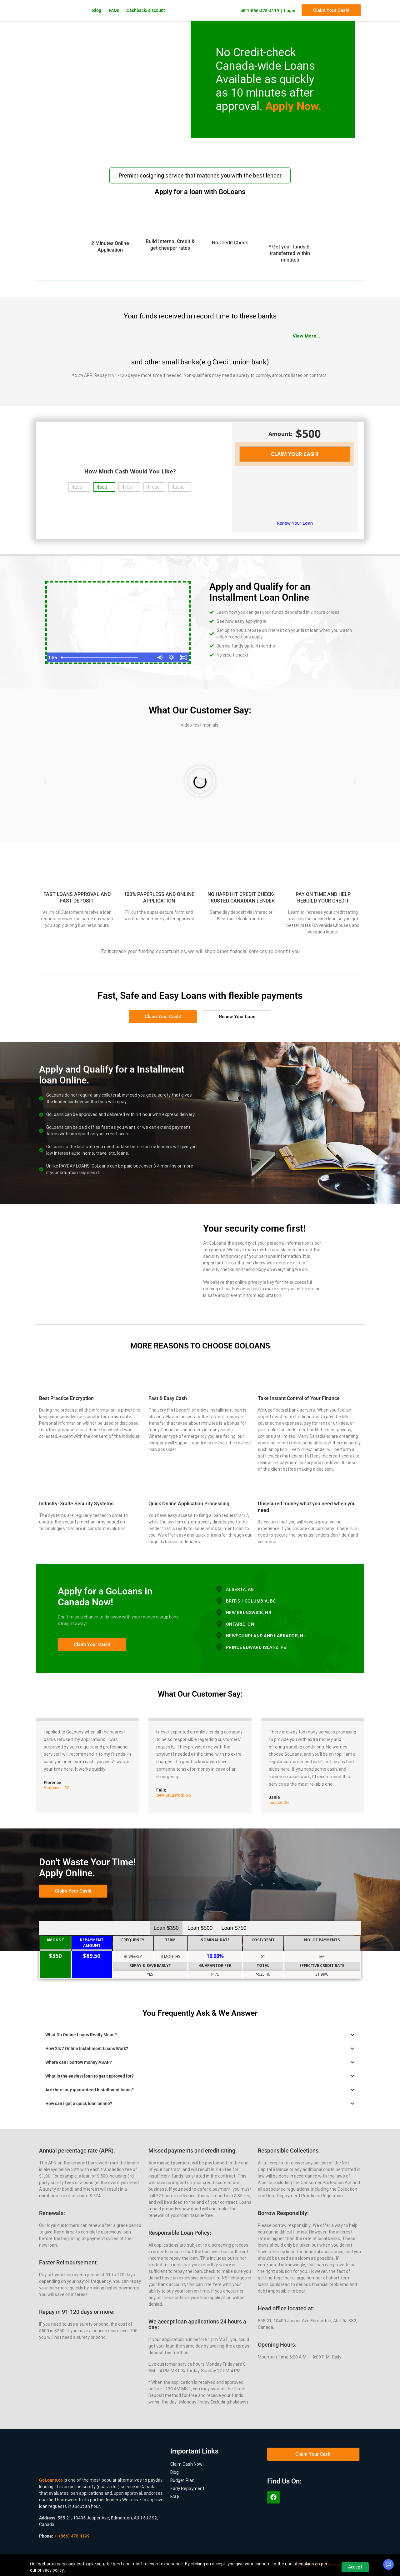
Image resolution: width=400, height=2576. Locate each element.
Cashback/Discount (146, 10)
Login (289, 10)
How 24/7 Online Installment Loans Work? (86, 2048)
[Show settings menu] (171, 657)
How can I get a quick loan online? (78, 2103)
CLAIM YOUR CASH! (294, 453)
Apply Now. (293, 106)
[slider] (112, 657)
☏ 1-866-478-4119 (259, 10)
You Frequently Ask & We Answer (200, 2012)
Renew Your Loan (295, 523)
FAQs (114, 10)
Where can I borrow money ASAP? (78, 2061)
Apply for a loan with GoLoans (200, 192)
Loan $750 (233, 1928)
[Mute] (159, 657)
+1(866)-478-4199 (72, 2535)
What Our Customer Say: (200, 1693)
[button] (45, 781)
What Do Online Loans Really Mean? (81, 2034)
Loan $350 (165, 1928)
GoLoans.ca (51, 2479)
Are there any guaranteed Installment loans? (89, 2089)
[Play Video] (53, 657)
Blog (96, 10)
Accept (355, 2566)
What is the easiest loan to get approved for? (89, 2075)
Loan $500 (200, 1928)
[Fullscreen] (183, 657)
